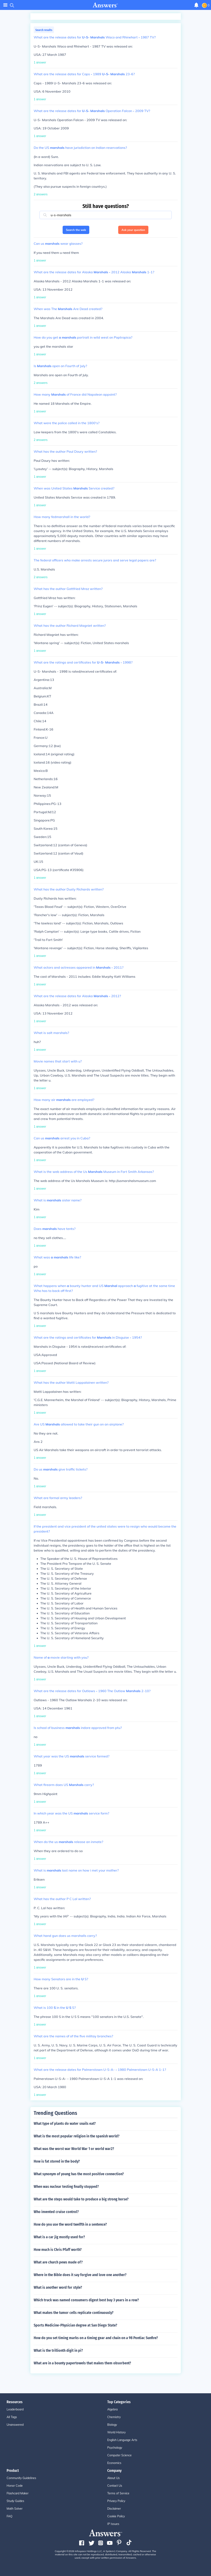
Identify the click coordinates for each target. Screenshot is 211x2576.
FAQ (9, 2516)
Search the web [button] (76, 230)
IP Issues (113, 2524)
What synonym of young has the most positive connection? (79, 2174)
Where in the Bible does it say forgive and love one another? (80, 2275)
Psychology (114, 2447)
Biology (112, 2425)
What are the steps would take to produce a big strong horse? (81, 2199)
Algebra (112, 2409)
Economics (114, 2463)
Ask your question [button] (133, 230)
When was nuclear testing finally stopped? (66, 2186)
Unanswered (15, 2425)
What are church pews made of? (58, 2262)
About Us (113, 2478)
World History (116, 2432)
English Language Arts (122, 2440)
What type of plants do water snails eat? (65, 2123)
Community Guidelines (21, 2478)
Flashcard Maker (18, 2493)
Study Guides (15, 2501)
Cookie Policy (116, 2516)
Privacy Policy (116, 2501)
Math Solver (15, 2508)
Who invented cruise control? (56, 2212)
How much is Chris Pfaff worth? (58, 2249)
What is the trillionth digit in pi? (58, 2350)
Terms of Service (118, 2493)
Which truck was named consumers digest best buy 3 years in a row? (86, 2300)
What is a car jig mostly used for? (59, 2237)
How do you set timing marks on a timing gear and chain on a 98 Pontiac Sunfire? (96, 2338)
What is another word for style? (58, 2287)
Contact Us (114, 2486)
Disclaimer (114, 2508)
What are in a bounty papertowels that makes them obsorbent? (82, 2363)
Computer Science (119, 2455)
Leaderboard (15, 2409)
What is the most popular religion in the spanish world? (76, 2136)
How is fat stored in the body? (57, 2161)
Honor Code (15, 2486)
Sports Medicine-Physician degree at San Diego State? (75, 2325)
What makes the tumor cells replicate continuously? (73, 2312)
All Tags (12, 2417)
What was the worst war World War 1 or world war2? (74, 2148)
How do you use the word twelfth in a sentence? (70, 2224)
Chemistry (114, 2417)
